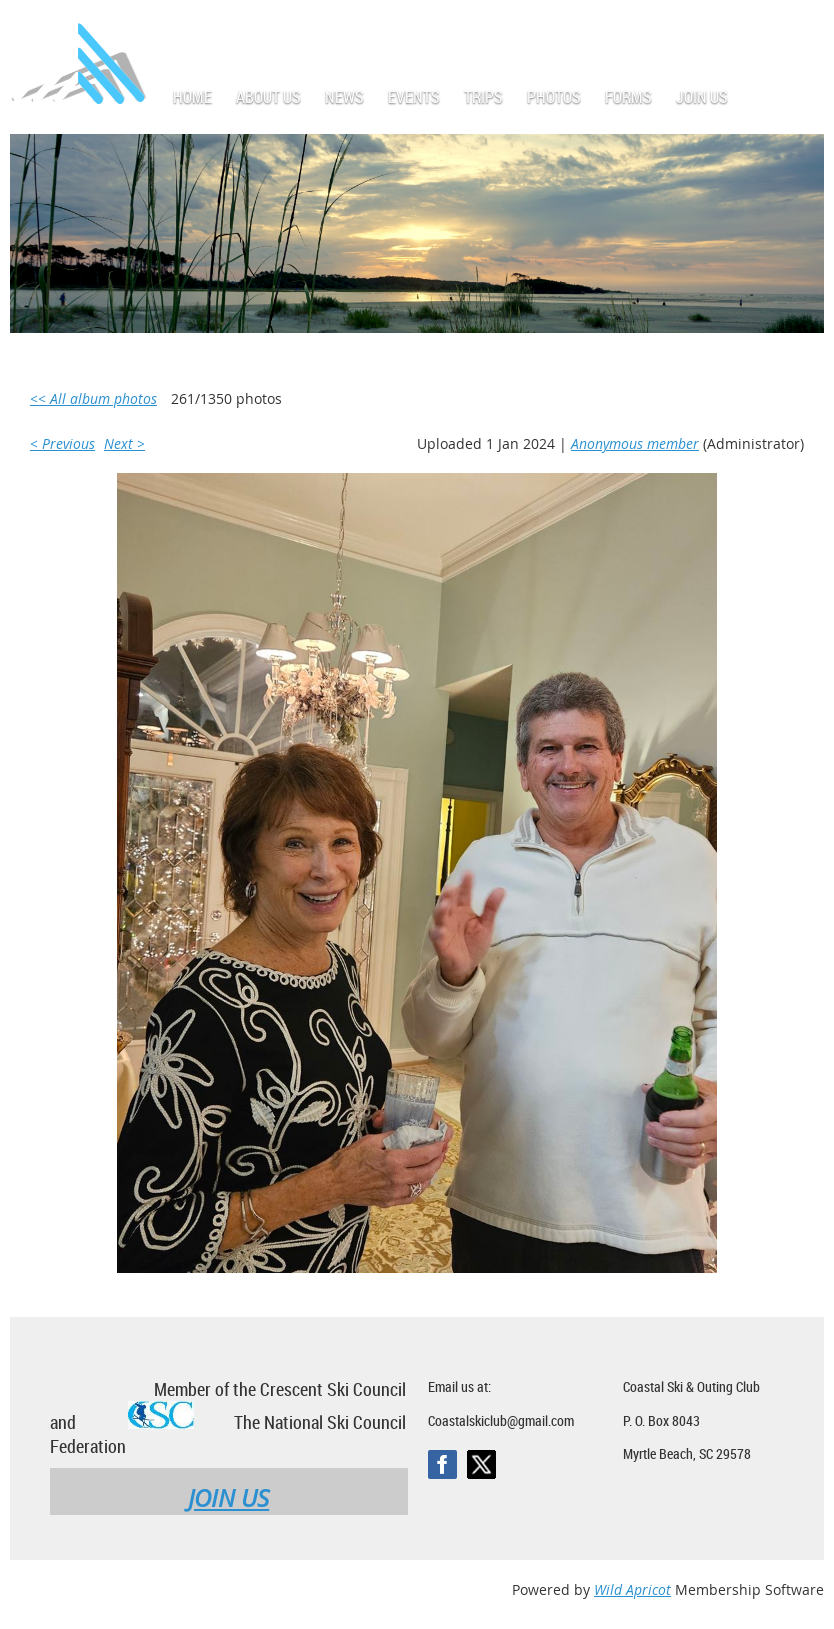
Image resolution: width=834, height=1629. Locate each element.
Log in (804, 29)
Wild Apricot (632, 1589)
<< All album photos (93, 398)
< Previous (62, 443)
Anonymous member (635, 443)
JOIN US (228, 1498)
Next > (124, 443)
